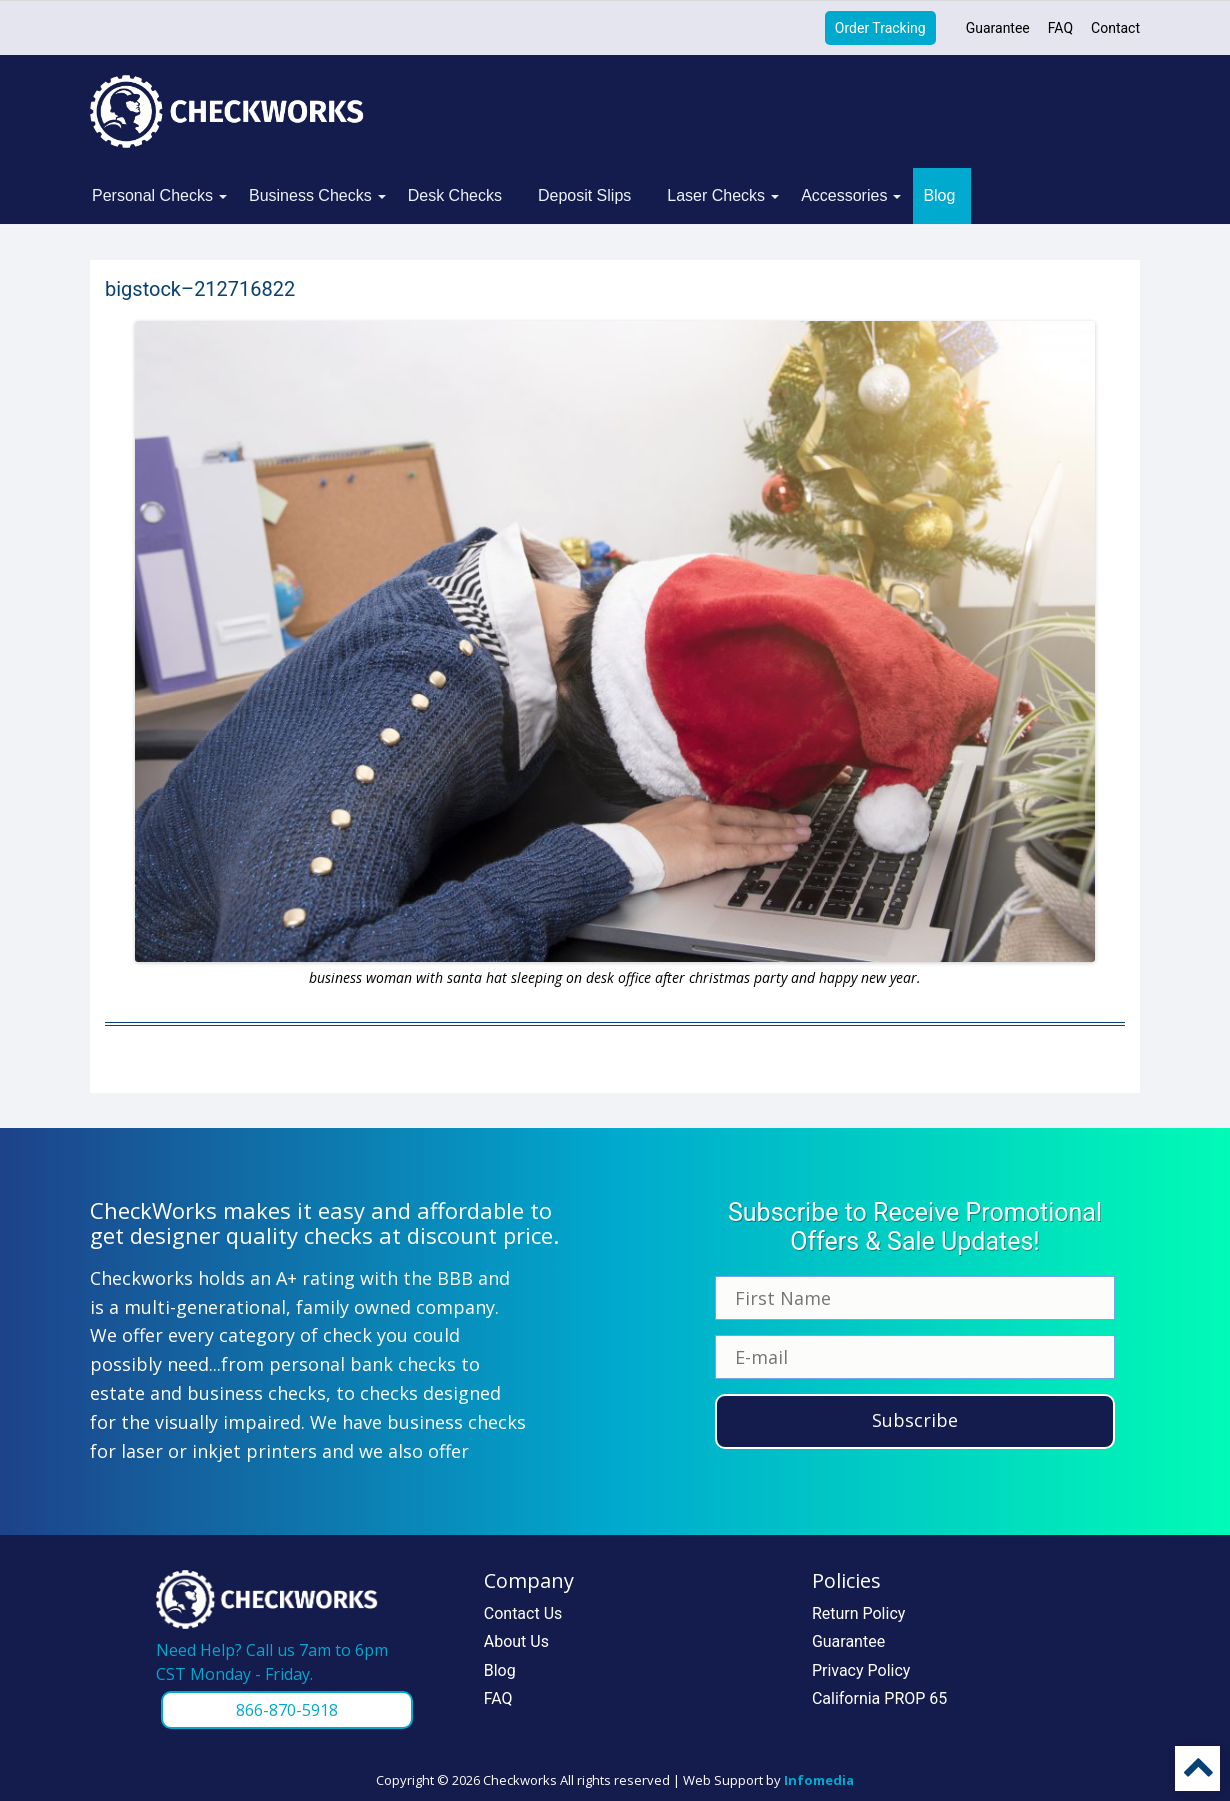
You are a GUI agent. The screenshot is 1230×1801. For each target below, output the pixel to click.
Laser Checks (716, 195)
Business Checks (310, 195)
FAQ (1060, 28)
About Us (516, 1641)
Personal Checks (152, 195)
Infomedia (819, 1780)
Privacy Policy (861, 1670)
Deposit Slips (584, 195)
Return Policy (858, 1613)
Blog (939, 195)
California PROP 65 (879, 1698)
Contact (1115, 28)
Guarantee (998, 28)
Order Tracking (880, 28)
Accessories (844, 195)
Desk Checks (455, 195)
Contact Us (523, 1613)
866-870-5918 (287, 1710)
